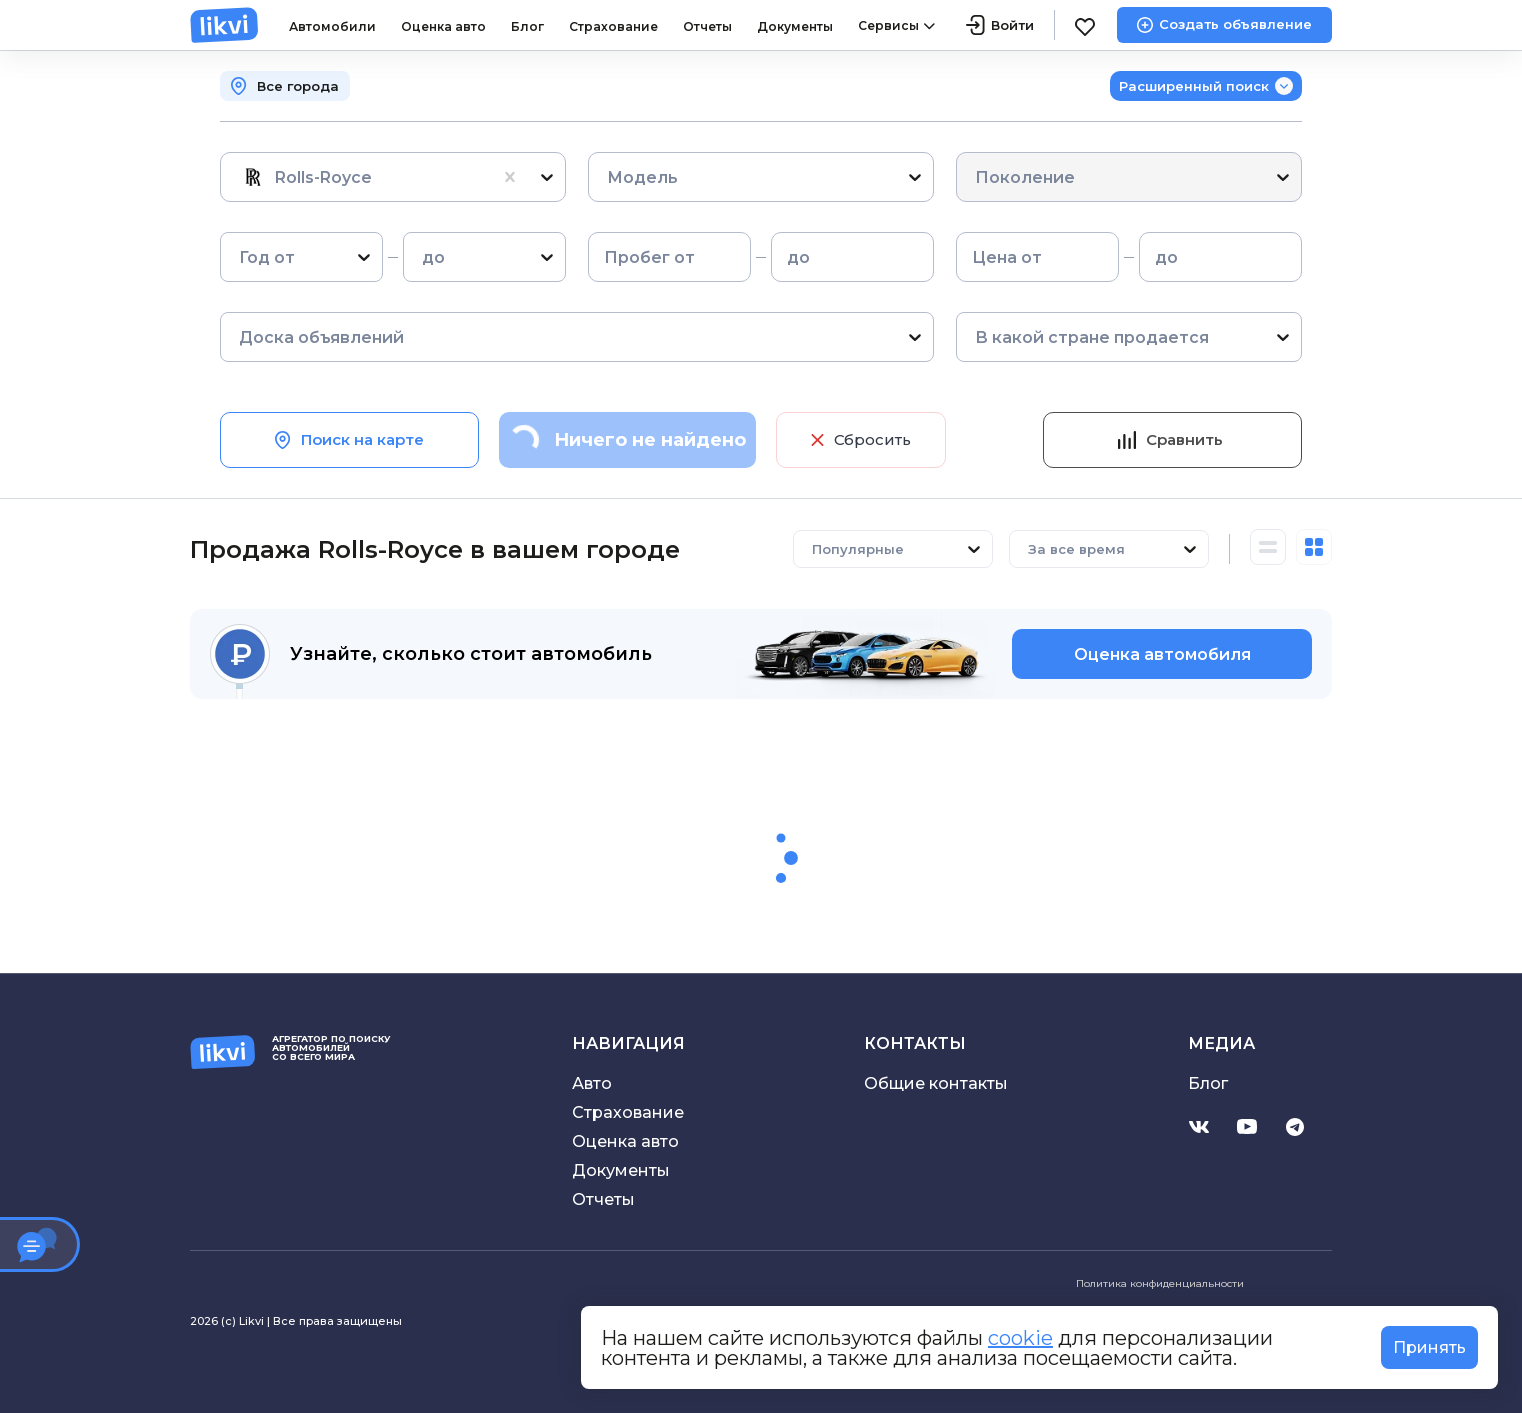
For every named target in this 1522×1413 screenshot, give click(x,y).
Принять (1429, 1347)
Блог (527, 26)
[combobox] (241, 177)
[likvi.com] (224, 25)
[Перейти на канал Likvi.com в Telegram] (1295, 1127)
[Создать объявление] (1224, 25)
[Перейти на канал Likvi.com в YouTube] (1247, 1127)
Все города (298, 86)
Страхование (613, 26)
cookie (1020, 1338)
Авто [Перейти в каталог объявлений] (592, 1083)
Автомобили (332, 26)
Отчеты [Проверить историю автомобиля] (603, 1199)
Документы (795, 26)
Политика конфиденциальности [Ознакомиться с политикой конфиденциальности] (1160, 1283)
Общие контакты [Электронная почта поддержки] (936, 1083)
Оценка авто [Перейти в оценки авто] (625, 1141)
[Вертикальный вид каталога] (1314, 549)
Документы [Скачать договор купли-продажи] (621, 1170)
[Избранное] (1086, 25)
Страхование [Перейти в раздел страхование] (628, 1112)
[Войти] (1000, 25)
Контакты (915, 1043)
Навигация (628, 1043)
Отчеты (707, 26)
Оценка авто (443, 26)
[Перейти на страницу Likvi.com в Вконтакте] (1199, 1127)
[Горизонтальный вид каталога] (1268, 549)
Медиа (1221, 1043)
